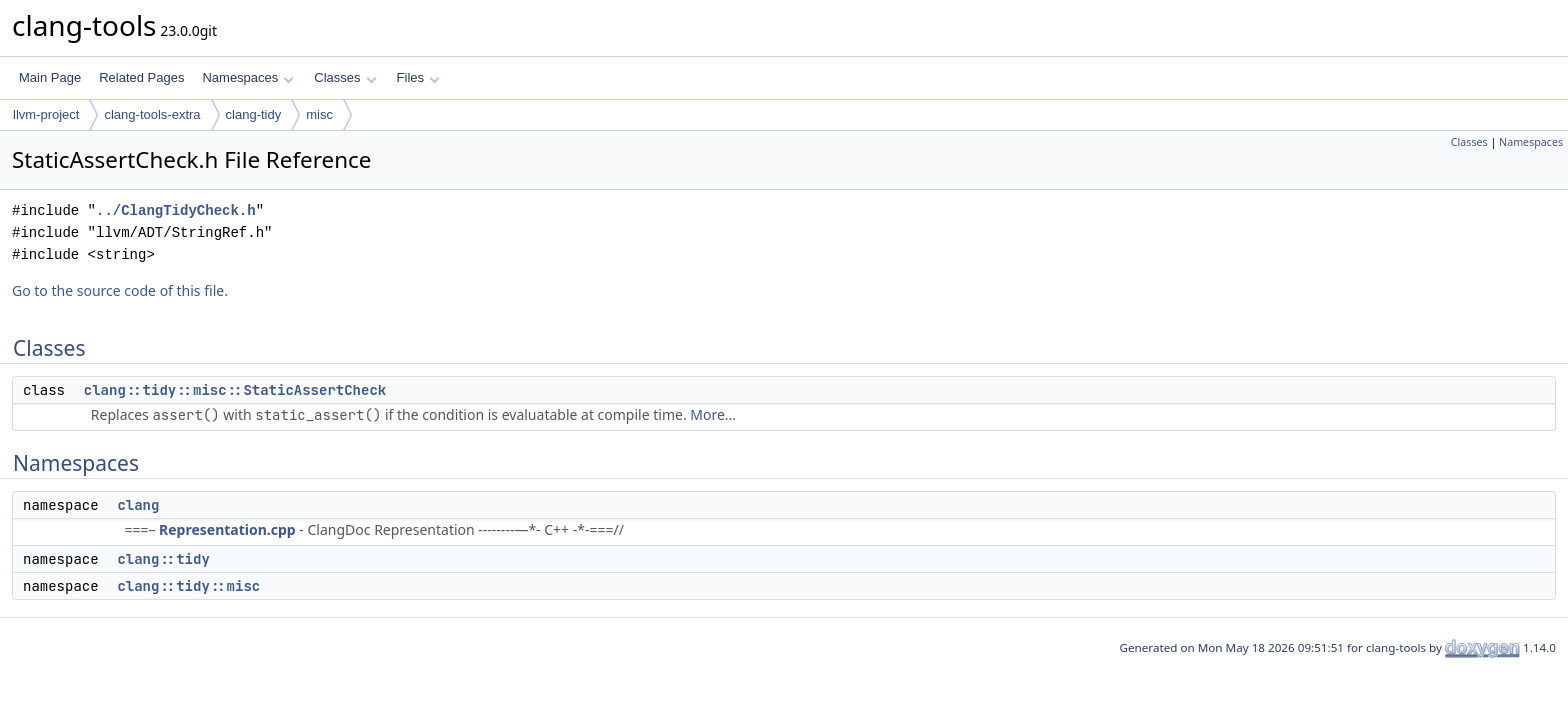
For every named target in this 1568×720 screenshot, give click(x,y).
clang (138, 505)
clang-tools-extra (152, 114)
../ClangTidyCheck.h (176, 210)
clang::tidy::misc (188, 586)
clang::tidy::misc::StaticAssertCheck (235, 390)
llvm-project (46, 114)
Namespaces (247, 77)
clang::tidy (163, 559)
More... (713, 414)
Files (418, 77)
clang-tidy (254, 114)
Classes (345, 77)
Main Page (50, 77)
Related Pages (141, 77)
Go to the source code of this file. (120, 290)
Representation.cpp (227, 529)
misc (319, 114)
